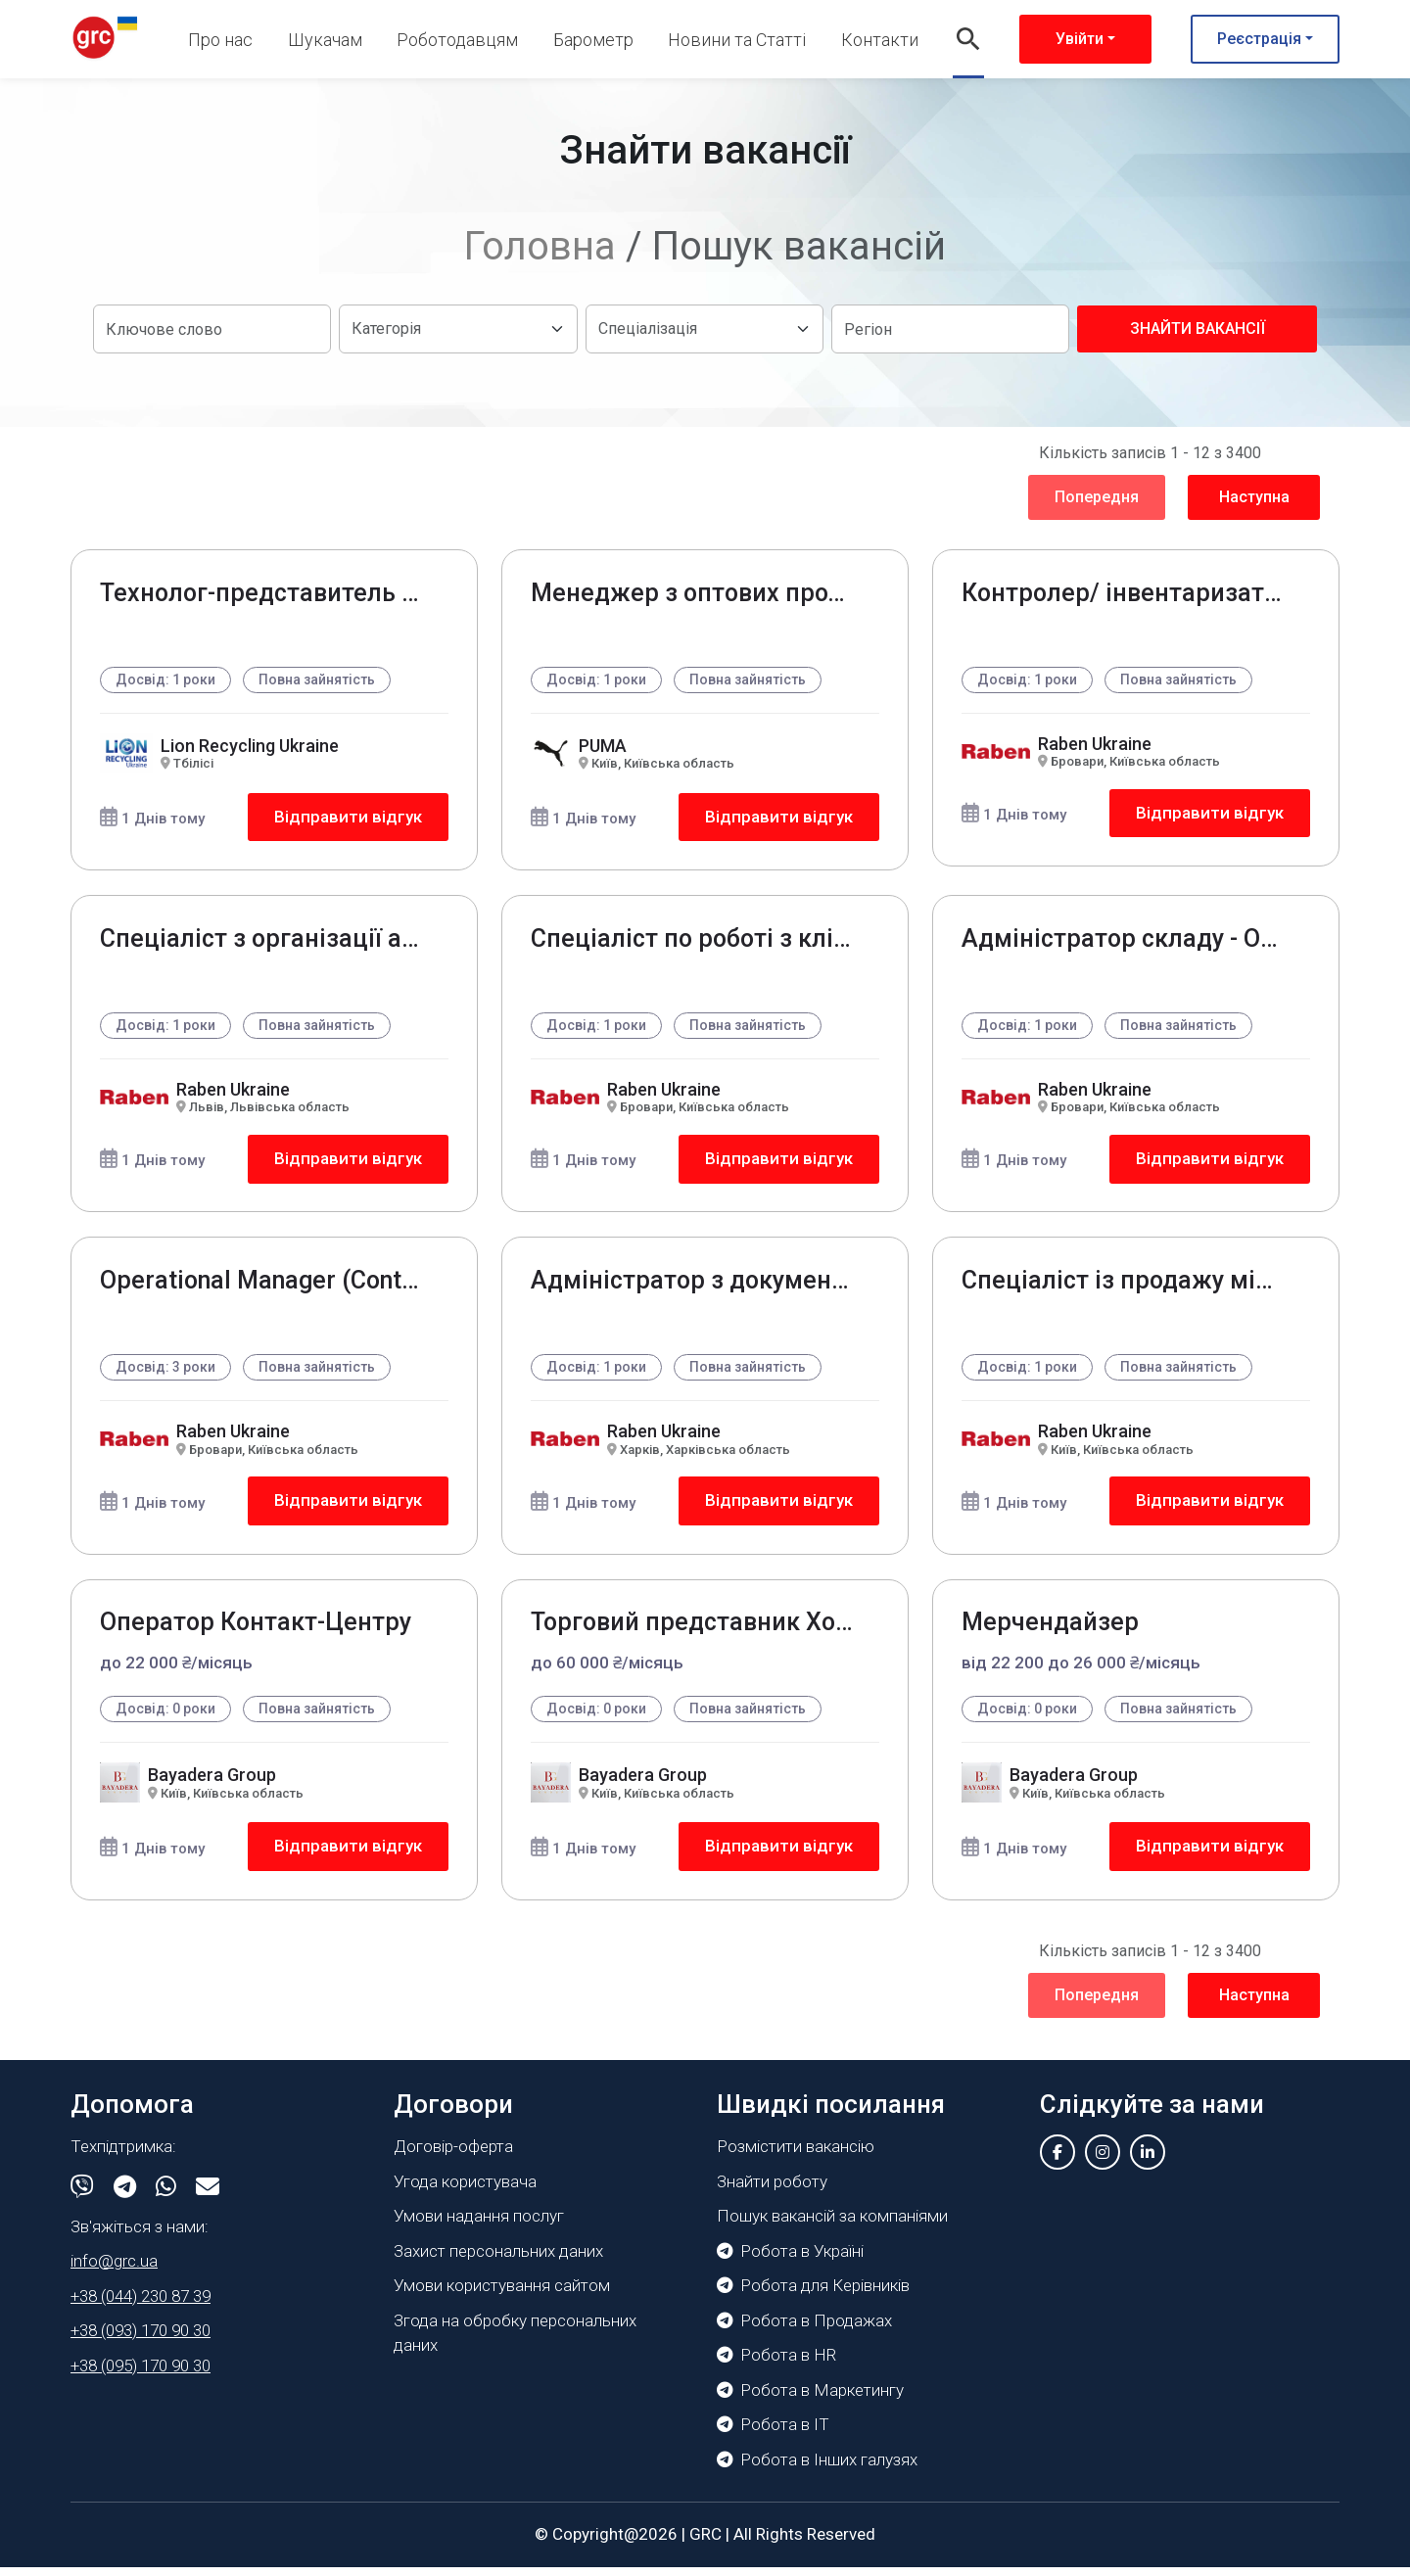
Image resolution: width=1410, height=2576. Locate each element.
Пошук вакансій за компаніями (832, 2225)
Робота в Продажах (804, 2329)
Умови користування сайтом (502, 2295)
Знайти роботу (772, 2190)
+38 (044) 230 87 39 (140, 2305)
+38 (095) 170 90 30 (140, 2374)
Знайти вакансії (1197, 328)
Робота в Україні (790, 2260)
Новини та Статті (737, 39)
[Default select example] (458, 328)
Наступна (1254, 497)
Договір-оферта (453, 2156)
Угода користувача (465, 2190)
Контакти (879, 39)
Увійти (1080, 38)
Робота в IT (773, 2434)
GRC (705, 2543)
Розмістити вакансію (795, 2156)
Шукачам (325, 39)
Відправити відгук (347, 817)
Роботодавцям (457, 39)
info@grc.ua (114, 2270)
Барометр (593, 39)
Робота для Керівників (813, 2295)
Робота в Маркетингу (810, 2399)
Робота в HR (776, 2364)
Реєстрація (1259, 38)
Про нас (220, 39)
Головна (540, 246)
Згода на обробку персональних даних (515, 2342)
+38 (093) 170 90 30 (140, 2340)
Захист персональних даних (498, 2260)
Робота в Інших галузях (817, 2468)
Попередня (1097, 497)
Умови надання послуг (479, 2225)
